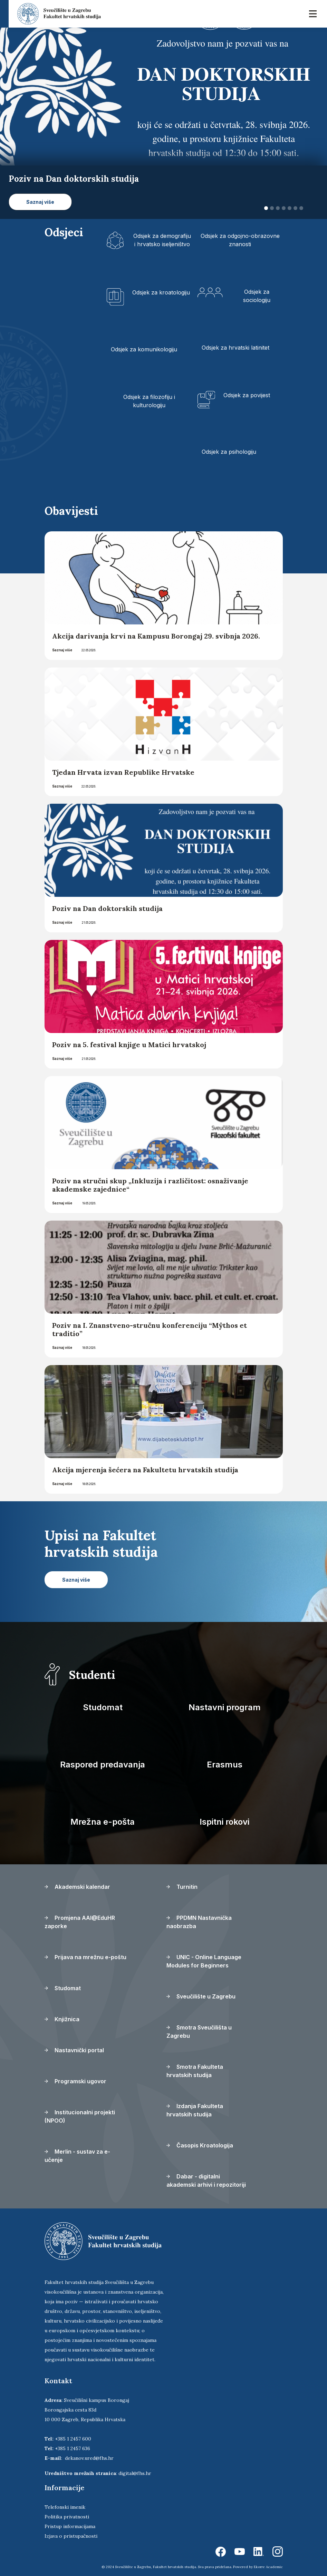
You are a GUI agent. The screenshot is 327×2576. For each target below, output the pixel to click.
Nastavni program (225, 1707)
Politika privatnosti (67, 2517)
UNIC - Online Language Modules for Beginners (203, 1961)
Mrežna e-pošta (102, 1822)
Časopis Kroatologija (199, 2145)
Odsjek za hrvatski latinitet (235, 347)
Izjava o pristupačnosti (71, 2536)
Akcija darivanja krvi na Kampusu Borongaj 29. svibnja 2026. (156, 636)
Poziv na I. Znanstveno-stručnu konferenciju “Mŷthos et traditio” (149, 1329)
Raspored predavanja (102, 1765)
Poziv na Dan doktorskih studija (107, 908)
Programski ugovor (75, 2081)
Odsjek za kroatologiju (161, 292)
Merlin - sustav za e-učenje (77, 2155)
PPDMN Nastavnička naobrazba (199, 1922)
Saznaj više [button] (40, 202)
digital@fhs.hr (134, 2473)
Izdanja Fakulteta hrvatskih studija (194, 2110)
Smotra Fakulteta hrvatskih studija (194, 2070)
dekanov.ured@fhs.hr (89, 2458)
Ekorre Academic (268, 2567)
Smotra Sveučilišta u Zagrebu (199, 2031)
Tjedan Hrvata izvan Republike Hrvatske (123, 772)
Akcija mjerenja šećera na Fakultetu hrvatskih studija (145, 1469)
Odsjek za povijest (246, 395)
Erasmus (224, 1765)
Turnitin (182, 1886)
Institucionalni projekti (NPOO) (80, 2116)
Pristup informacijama (70, 2526)
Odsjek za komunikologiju (144, 349)
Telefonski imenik (65, 2507)
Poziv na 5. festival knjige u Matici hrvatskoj (129, 1044)
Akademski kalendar (77, 1886)
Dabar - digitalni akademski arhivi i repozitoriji (206, 2180)
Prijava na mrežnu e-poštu (85, 1957)
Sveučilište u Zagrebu (200, 1996)
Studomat (103, 1707)
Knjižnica (62, 2019)
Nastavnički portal (74, 2050)
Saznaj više (62, 650)
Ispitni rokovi (224, 1822)
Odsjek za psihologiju (229, 451)
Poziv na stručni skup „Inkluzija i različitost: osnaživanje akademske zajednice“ (150, 1184)
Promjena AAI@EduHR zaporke (80, 1922)
